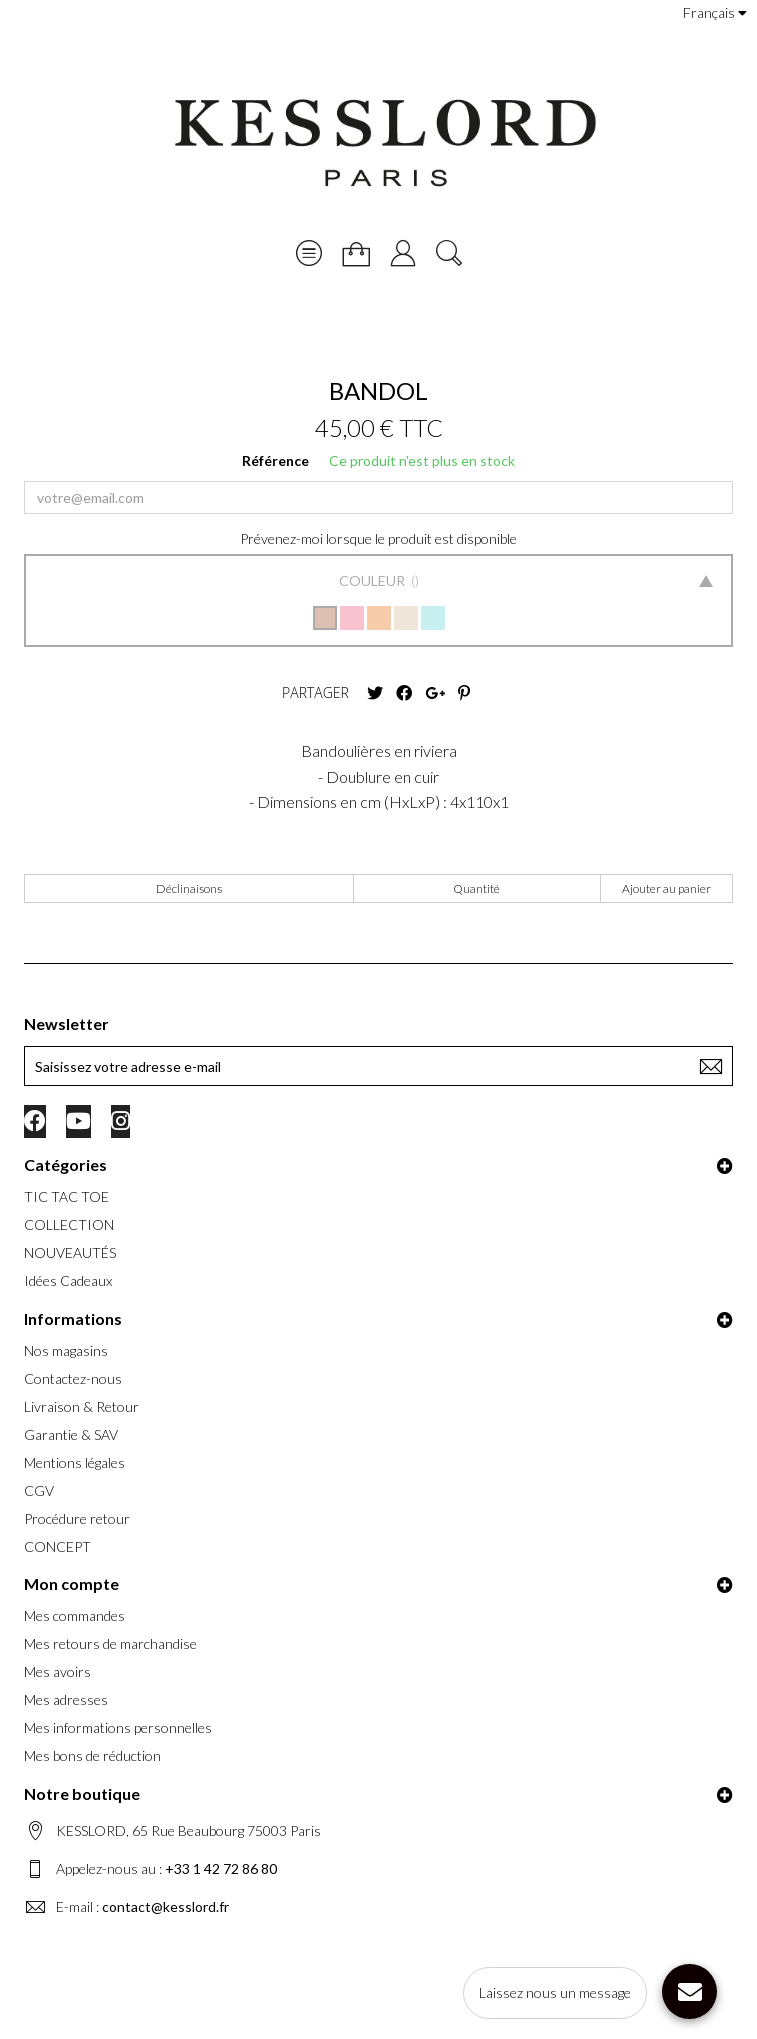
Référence (275, 460)
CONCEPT (57, 1546)
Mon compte (71, 1583)
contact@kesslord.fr (165, 1906)
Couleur (373, 580)
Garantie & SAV (71, 1434)
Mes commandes (74, 1615)
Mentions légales (74, 1462)
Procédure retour (77, 1518)
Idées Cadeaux (68, 1280)
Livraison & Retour (81, 1406)
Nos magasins (66, 1350)
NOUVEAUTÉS (70, 1252)
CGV (39, 1490)
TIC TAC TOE (66, 1196)
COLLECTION (69, 1224)
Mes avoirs (57, 1671)
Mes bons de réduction (92, 1755)
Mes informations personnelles (118, 1727)
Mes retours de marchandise (110, 1643)
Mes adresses (66, 1699)
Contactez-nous (73, 1378)
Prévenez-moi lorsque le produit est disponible (378, 538)
